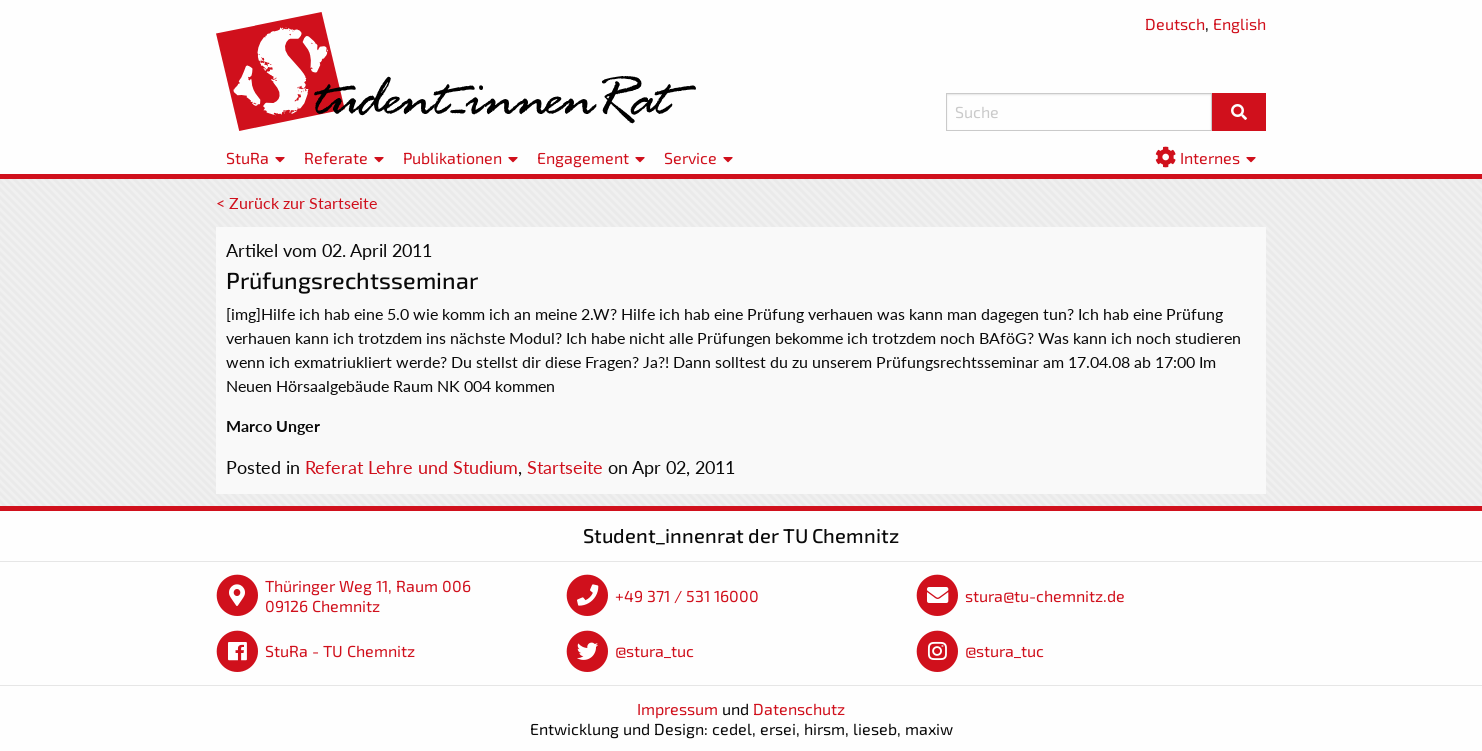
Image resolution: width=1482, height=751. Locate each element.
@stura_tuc (654, 650)
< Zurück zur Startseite (296, 202)
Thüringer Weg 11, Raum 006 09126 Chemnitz (368, 595)
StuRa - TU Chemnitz (340, 650)
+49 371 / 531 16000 (687, 595)
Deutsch (1175, 23)
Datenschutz (799, 708)
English (1239, 23)
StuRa (247, 157)
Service (690, 157)
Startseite (565, 467)
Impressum (677, 708)
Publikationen (452, 157)
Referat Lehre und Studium (411, 467)
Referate (336, 157)
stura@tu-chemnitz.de (1045, 595)
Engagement (583, 157)
